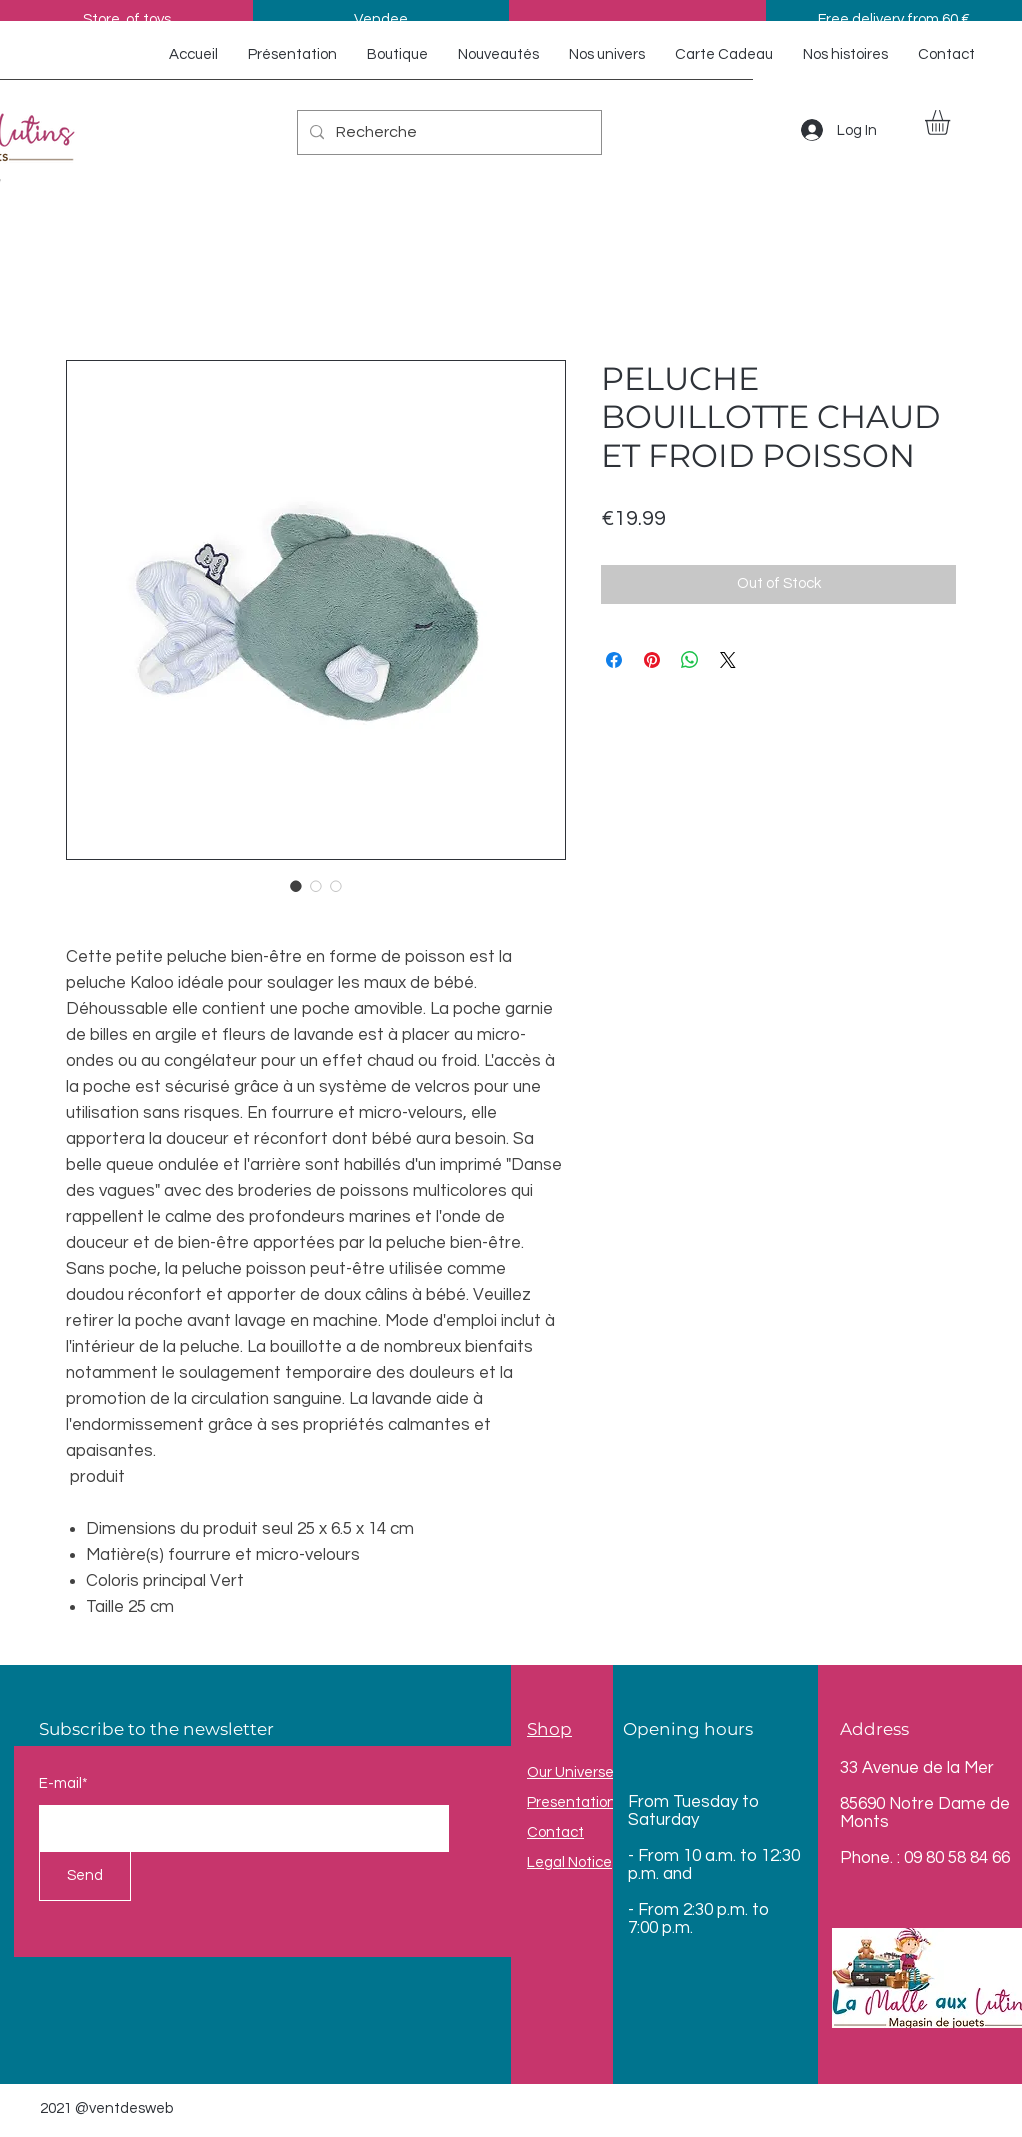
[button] (952, 122)
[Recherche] (447, 132)
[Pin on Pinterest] (652, 660)
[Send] (85, 1876)
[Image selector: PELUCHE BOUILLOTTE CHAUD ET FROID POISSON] (296, 886)
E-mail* (63, 1783)
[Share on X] (728, 660)
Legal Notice (569, 1862)
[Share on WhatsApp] (690, 660)
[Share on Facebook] (614, 660)
